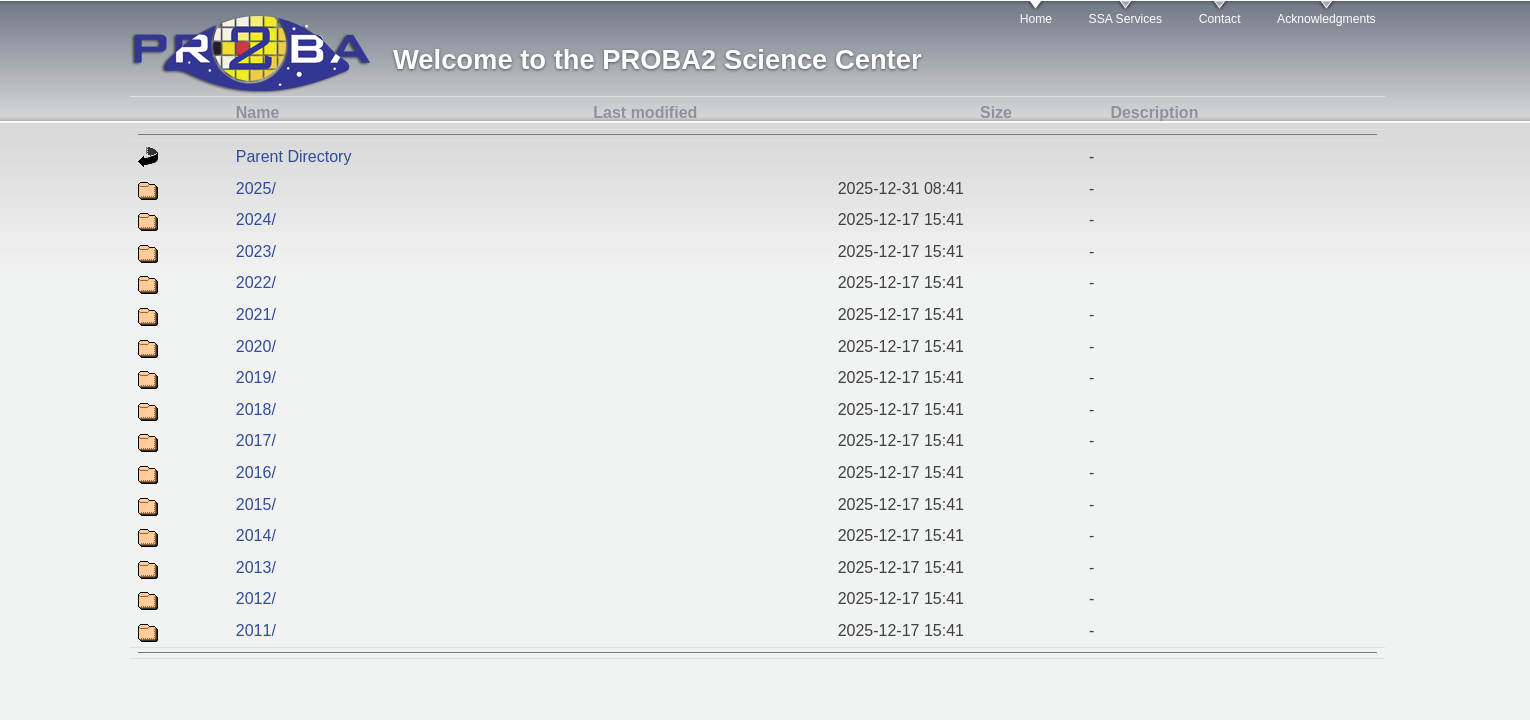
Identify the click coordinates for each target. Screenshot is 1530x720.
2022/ (256, 282)
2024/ (256, 219)
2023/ (256, 251)
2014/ (256, 535)
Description (1154, 112)
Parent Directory (294, 156)
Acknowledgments (1326, 19)
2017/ (256, 440)
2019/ (256, 377)
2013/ (256, 567)
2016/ (256, 472)
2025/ (256, 188)
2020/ (256, 346)
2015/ (256, 504)
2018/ (256, 409)
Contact (1220, 19)
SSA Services (1126, 19)
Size (996, 112)
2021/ (256, 314)
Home (1036, 19)
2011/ (256, 630)
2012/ (256, 598)
